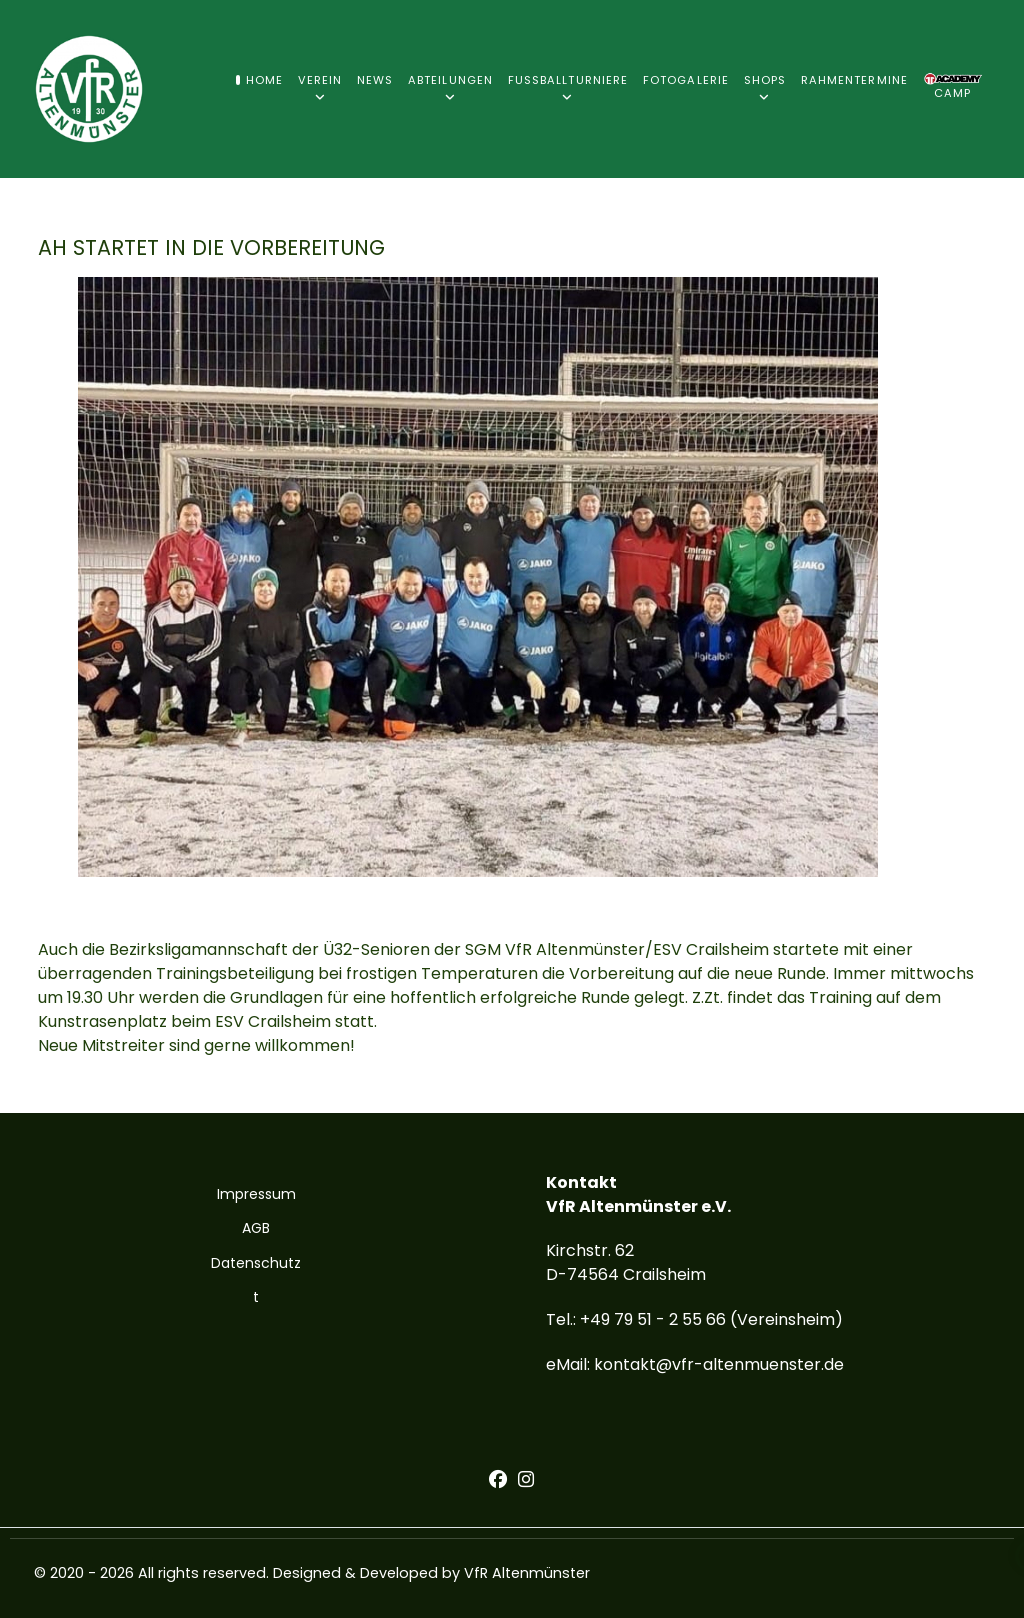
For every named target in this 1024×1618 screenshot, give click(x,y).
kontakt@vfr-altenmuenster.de (719, 1364)
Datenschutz (256, 1263)
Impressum (256, 1194)
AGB (256, 1228)
